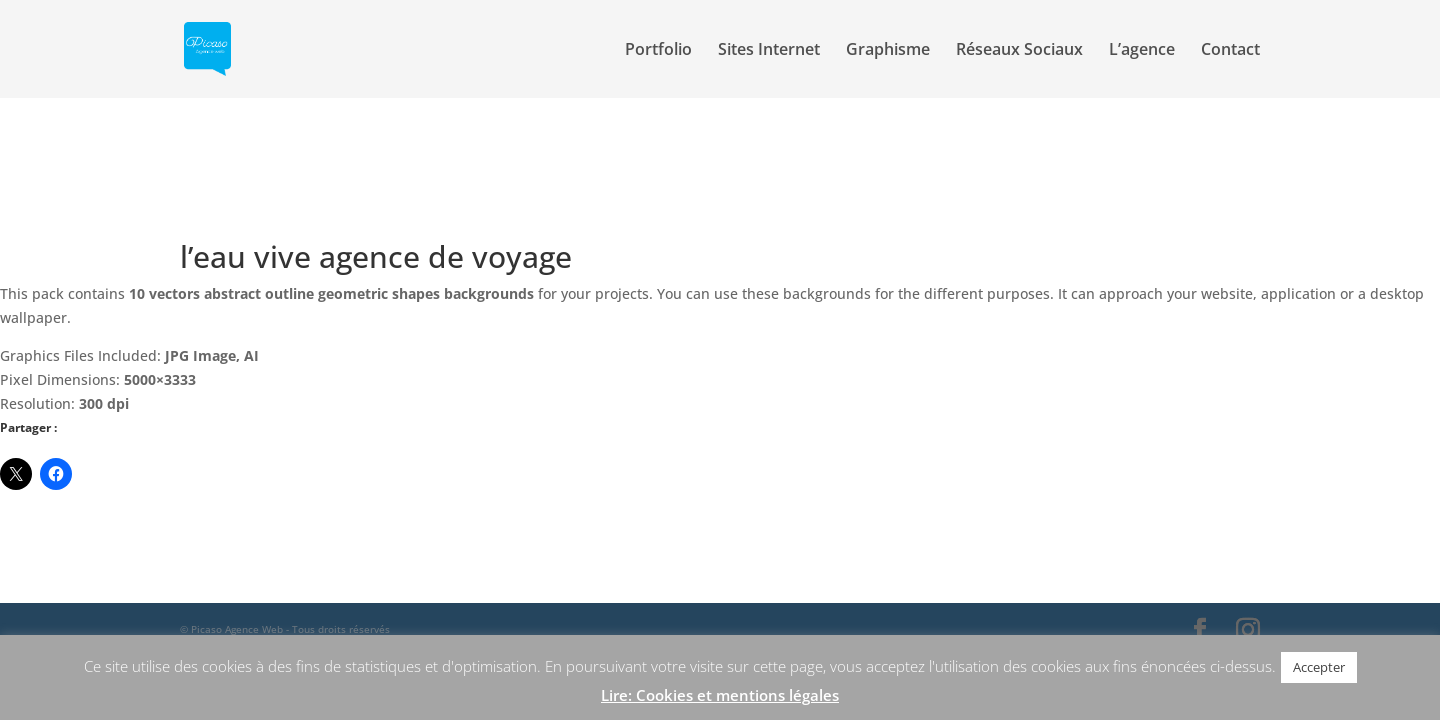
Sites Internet (769, 51)
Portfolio (658, 51)
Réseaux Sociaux (1019, 51)
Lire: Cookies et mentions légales (720, 695)
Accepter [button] (1319, 667)
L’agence (1142, 51)
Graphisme (888, 51)
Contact (1230, 51)
